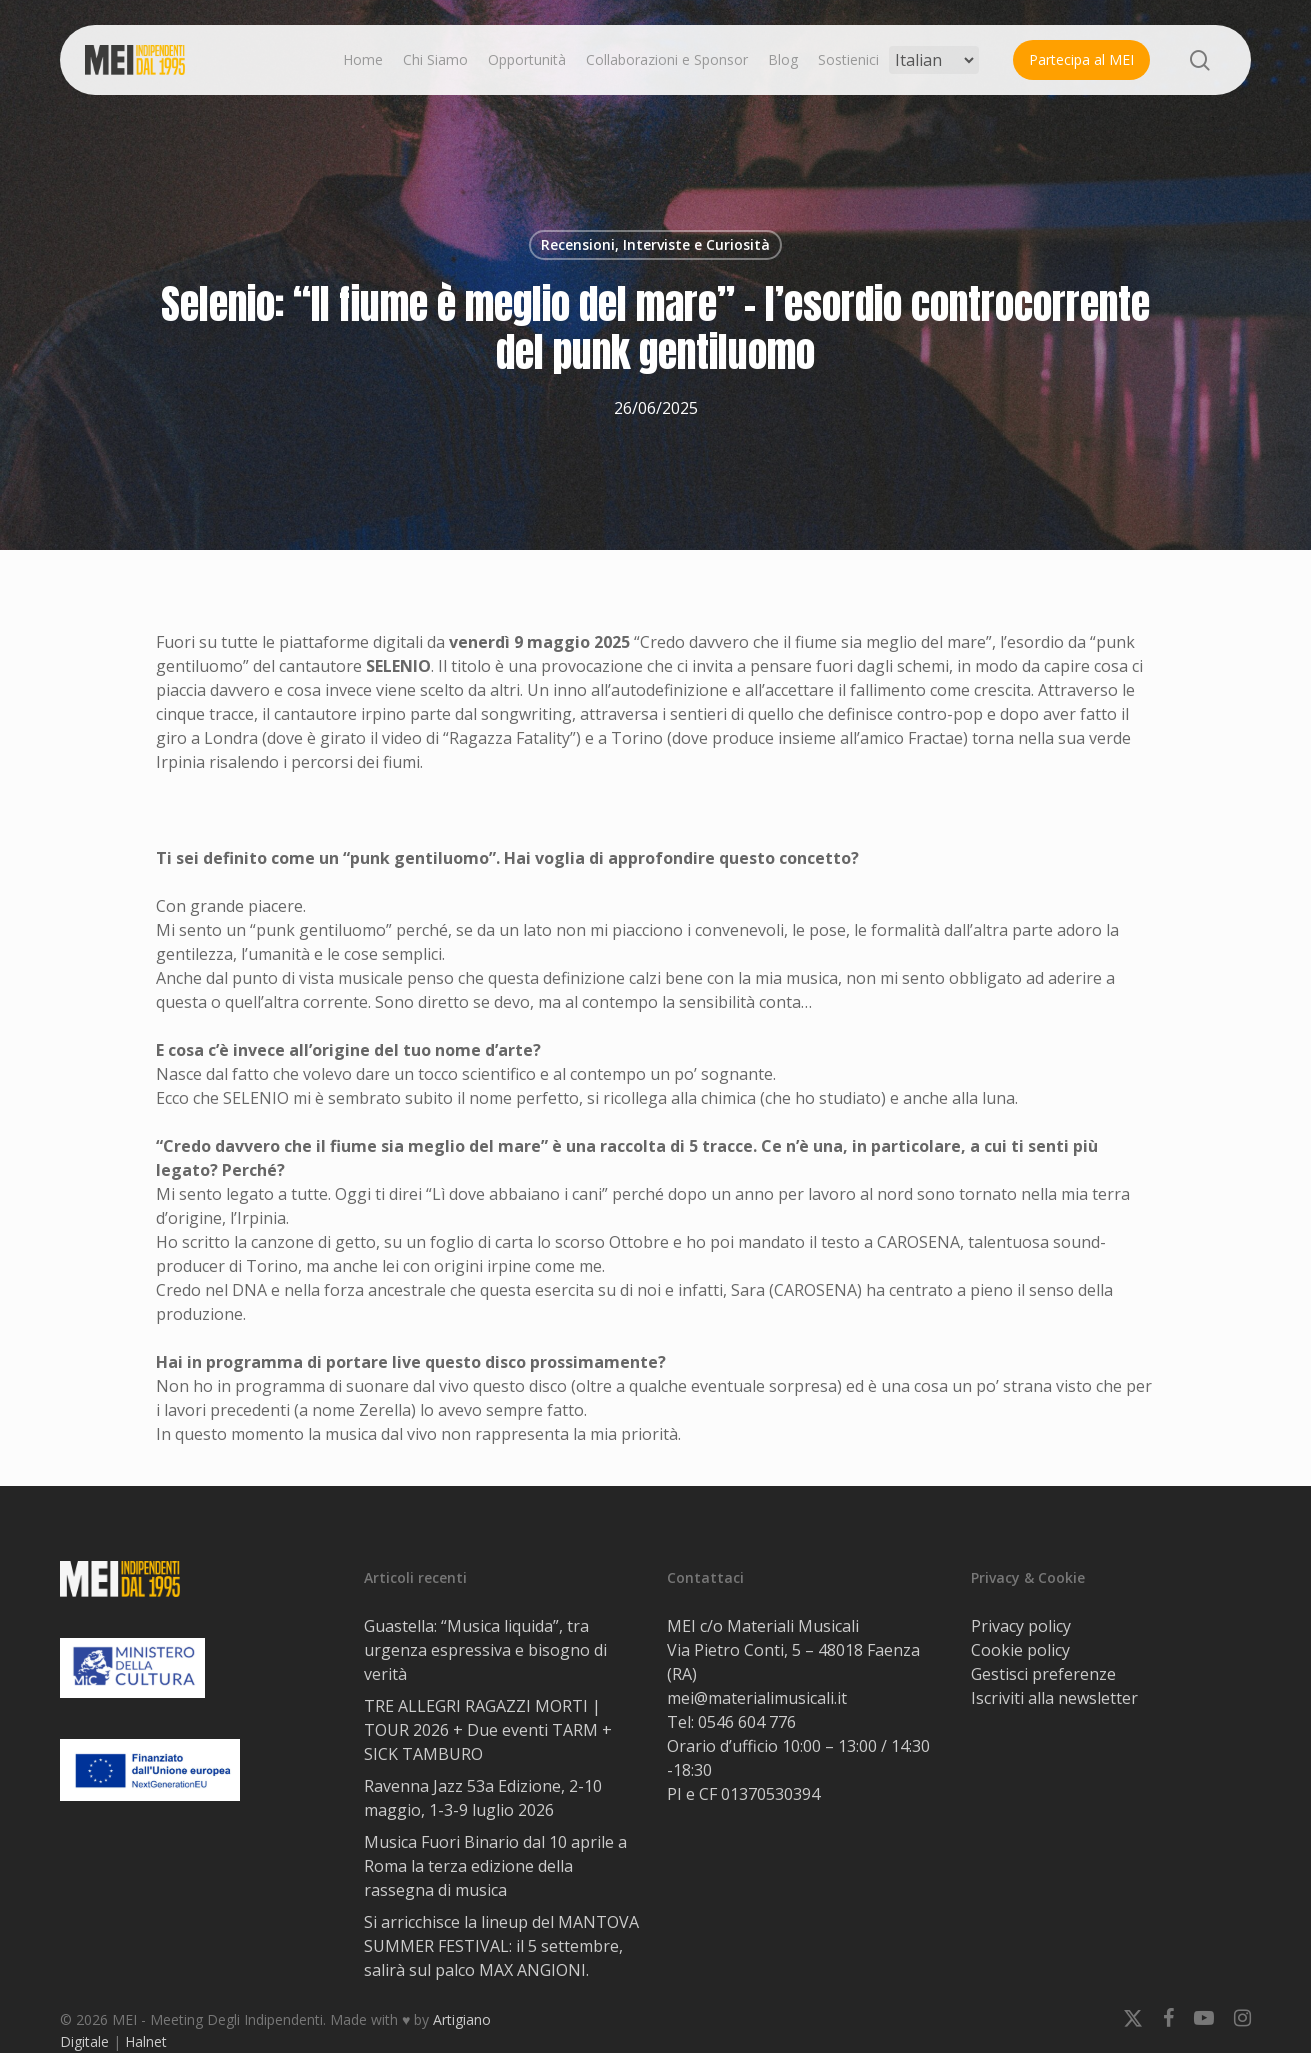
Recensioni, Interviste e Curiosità (655, 244)
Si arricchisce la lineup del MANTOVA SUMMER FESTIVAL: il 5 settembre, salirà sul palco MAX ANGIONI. (501, 1946)
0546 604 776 (747, 1722)
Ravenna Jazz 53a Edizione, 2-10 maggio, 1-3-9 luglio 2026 (483, 1798)
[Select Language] (934, 60)
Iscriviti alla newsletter (1054, 1698)
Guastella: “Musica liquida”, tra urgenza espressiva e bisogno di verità (485, 1650)
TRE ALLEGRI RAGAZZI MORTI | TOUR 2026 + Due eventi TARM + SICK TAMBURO (488, 1730)
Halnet (146, 2041)
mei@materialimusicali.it (757, 1698)
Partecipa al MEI (1081, 59)
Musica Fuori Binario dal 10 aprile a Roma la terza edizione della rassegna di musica (495, 1866)
